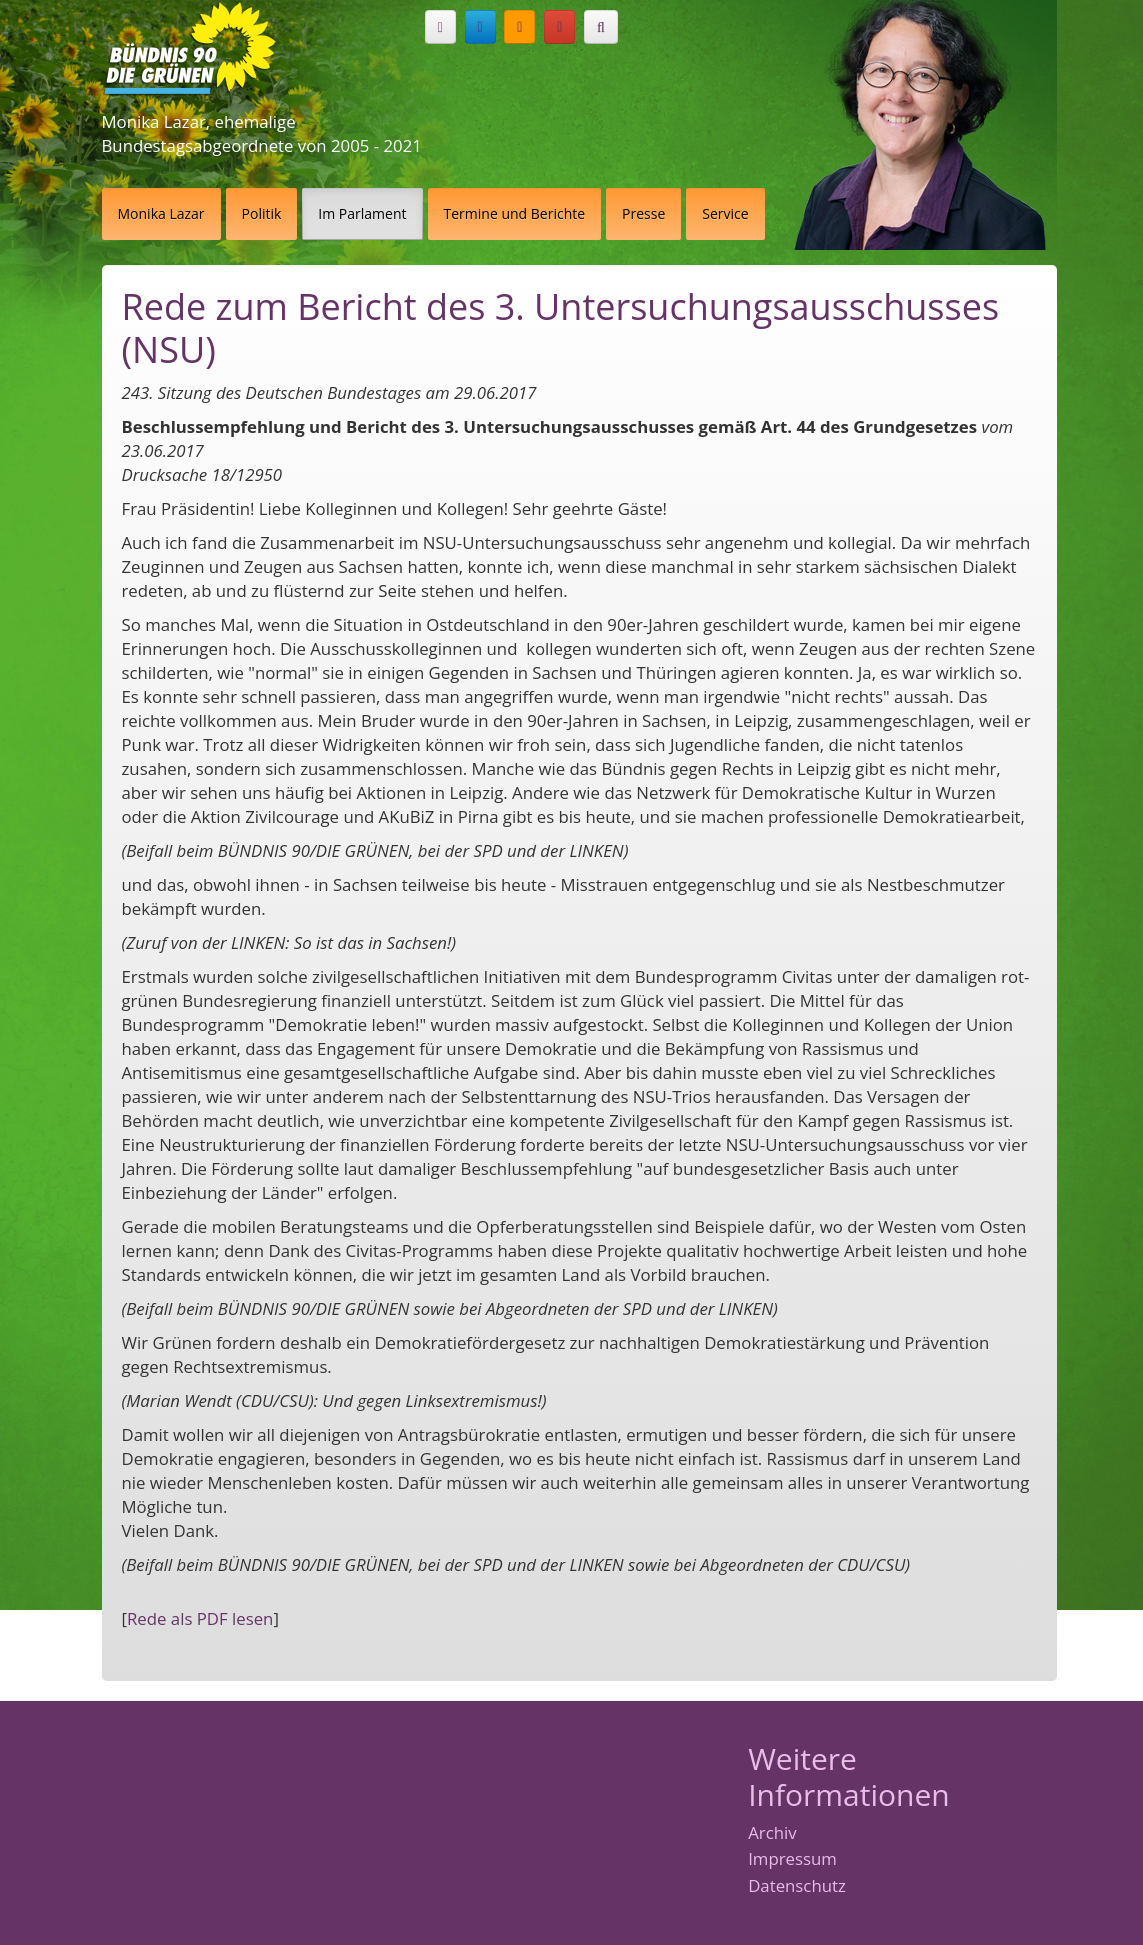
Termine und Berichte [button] (515, 213)
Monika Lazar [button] (161, 213)
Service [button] (725, 213)
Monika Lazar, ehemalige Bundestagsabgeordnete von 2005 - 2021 (262, 133)
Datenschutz (797, 1886)
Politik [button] (262, 213)
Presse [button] (643, 213)
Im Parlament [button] (362, 213)
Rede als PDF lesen (200, 1618)
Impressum (792, 1859)
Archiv (772, 1833)
